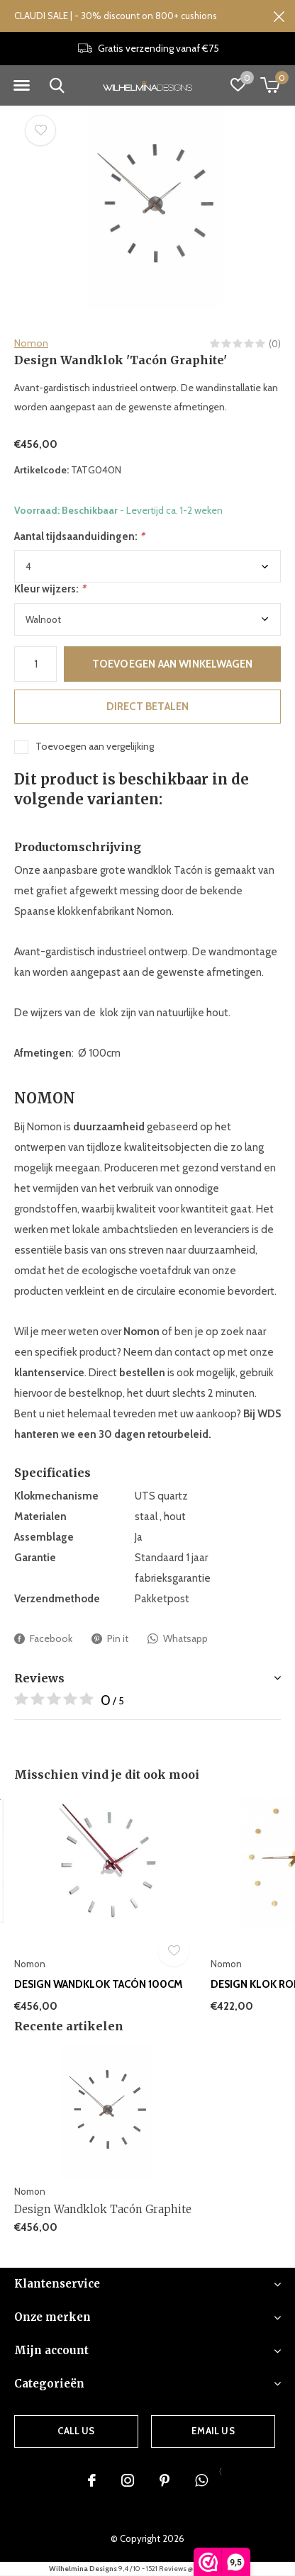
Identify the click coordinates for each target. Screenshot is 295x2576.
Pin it (109, 1638)
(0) (275, 343)
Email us (212, 2430)
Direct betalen (147, 706)
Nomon (31, 343)
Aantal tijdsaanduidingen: (79, 536)
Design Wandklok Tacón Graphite (102, 2209)
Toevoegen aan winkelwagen (172, 664)
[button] (21, 85)
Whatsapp (178, 1638)
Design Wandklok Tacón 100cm (98, 1984)
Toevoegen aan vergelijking (94, 746)
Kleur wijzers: (50, 589)
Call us (75, 2430)
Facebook (43, 1638)
